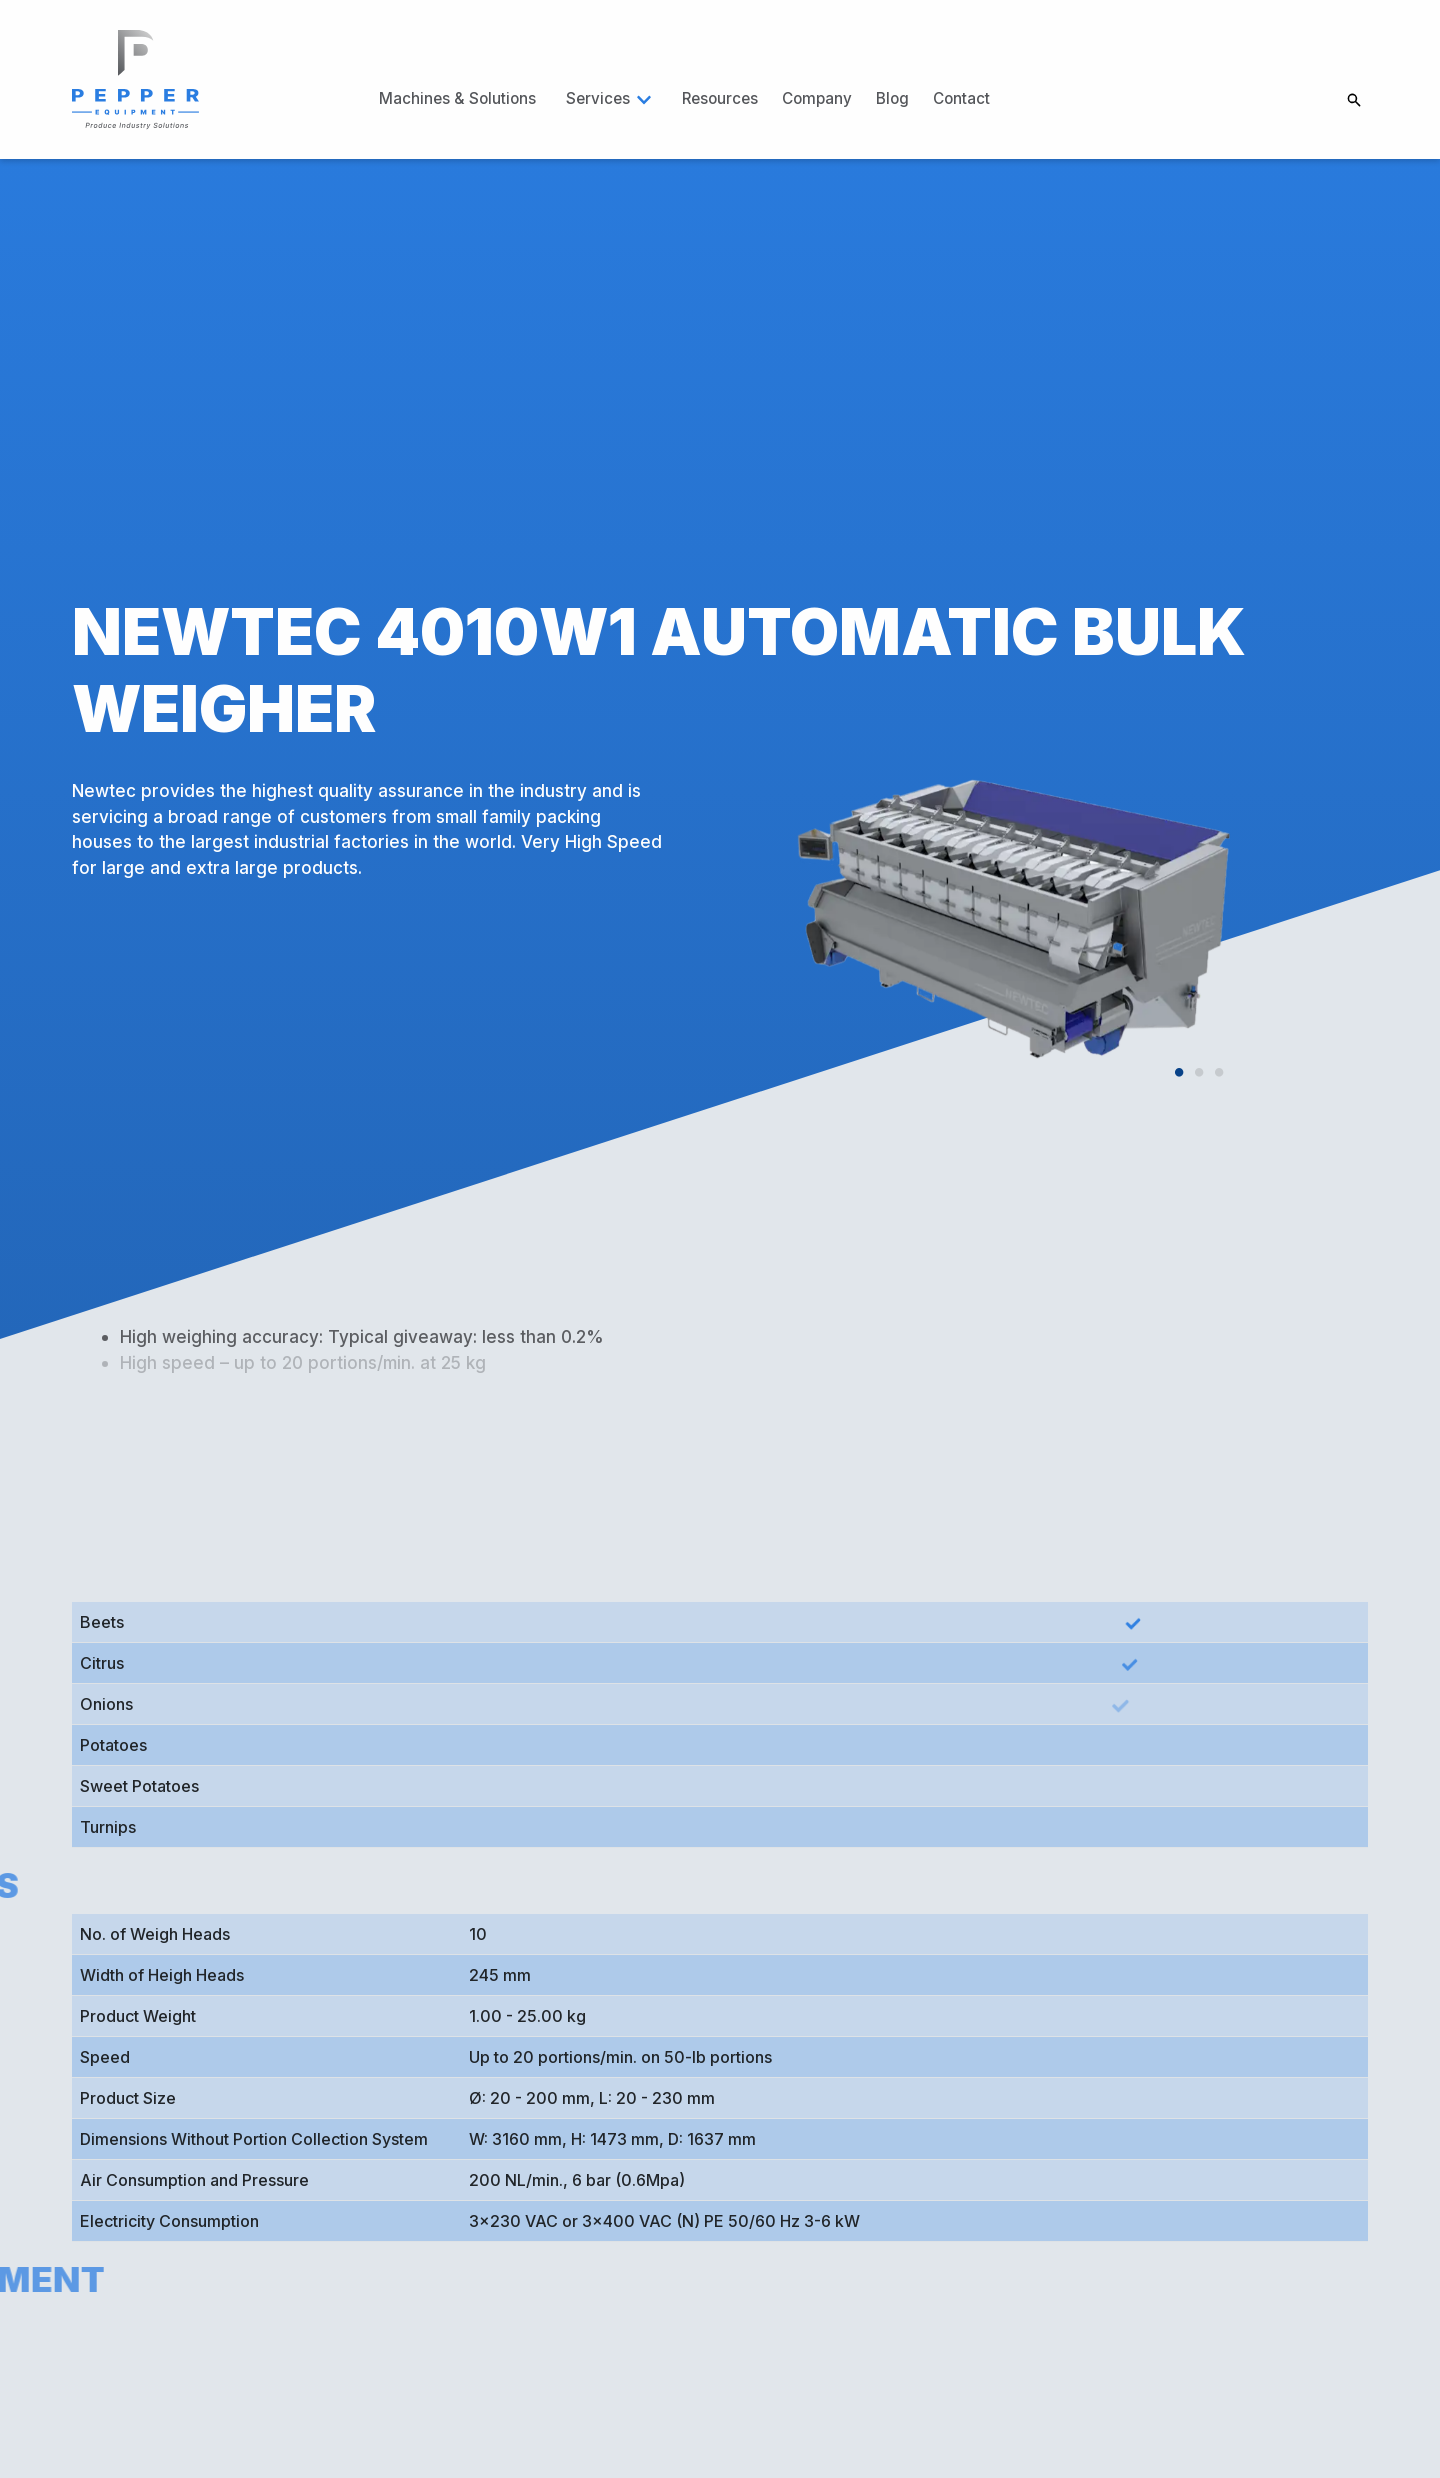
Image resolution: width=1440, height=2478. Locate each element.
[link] (136, 78)
